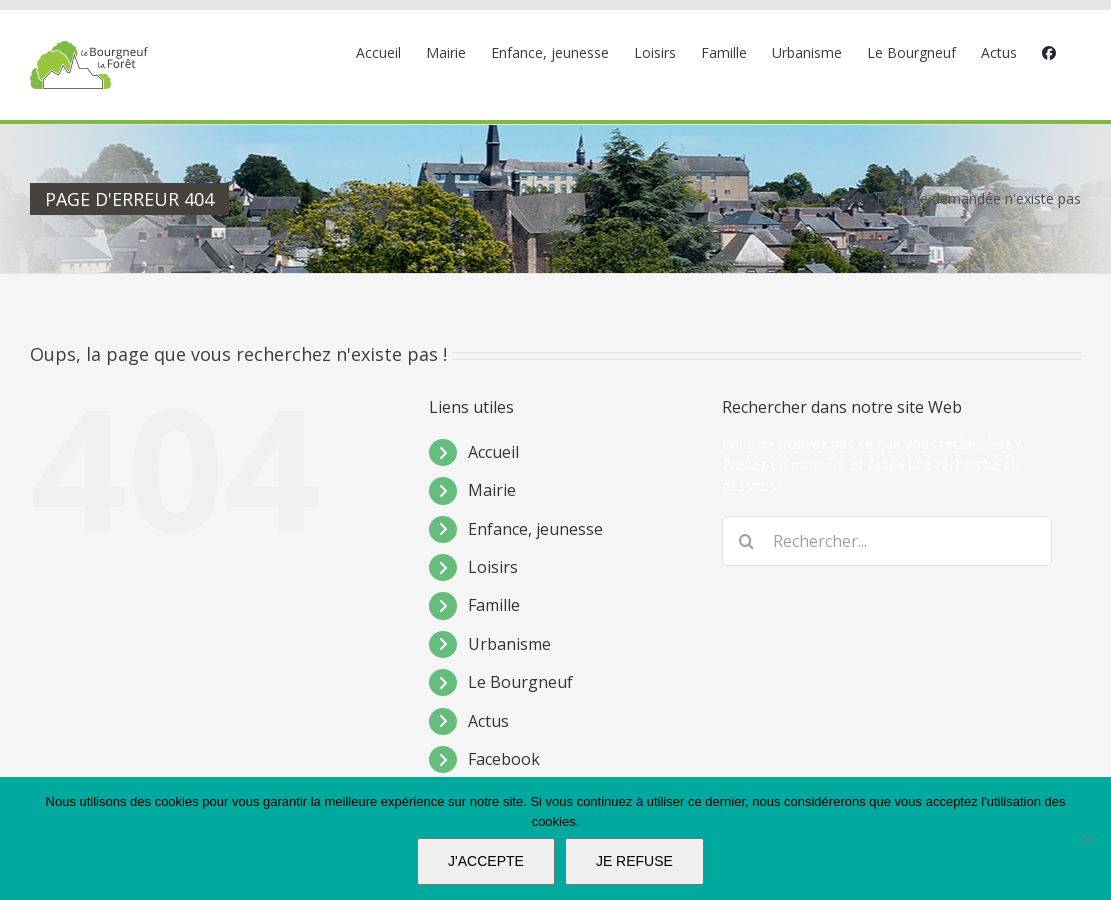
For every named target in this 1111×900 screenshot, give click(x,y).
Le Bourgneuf (520, 682)
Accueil (493, 452)
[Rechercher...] (887, 541)
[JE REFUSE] (1086, 839)
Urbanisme (509, 644)
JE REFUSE (634, 861)
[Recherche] (747, 541)
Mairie (492, 490)
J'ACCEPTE (486, 861)
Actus (488, 721)
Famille (494, 605)
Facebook (504, 759)
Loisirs (493, 567)
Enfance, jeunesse (535, 529)
